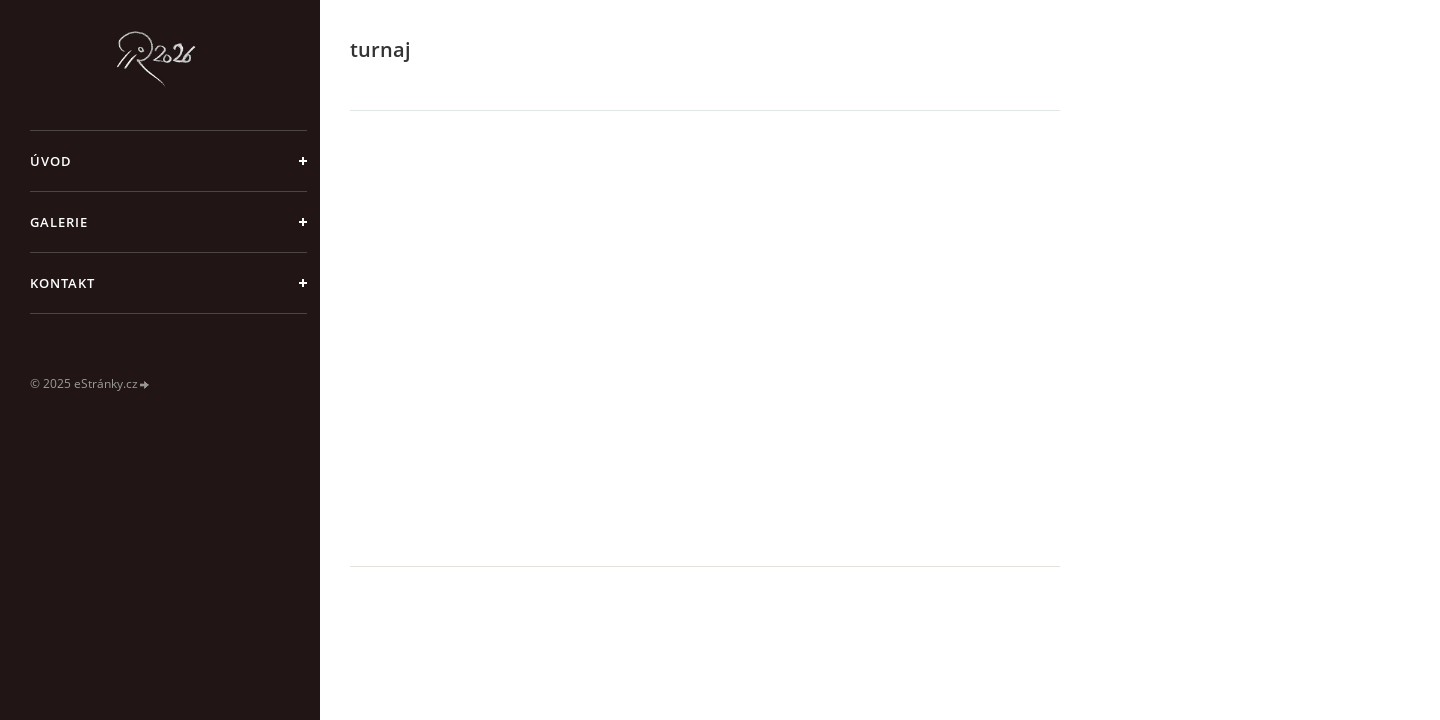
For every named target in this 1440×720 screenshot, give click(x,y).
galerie (59, 222)
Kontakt (62, 283)
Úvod (51, 161)
